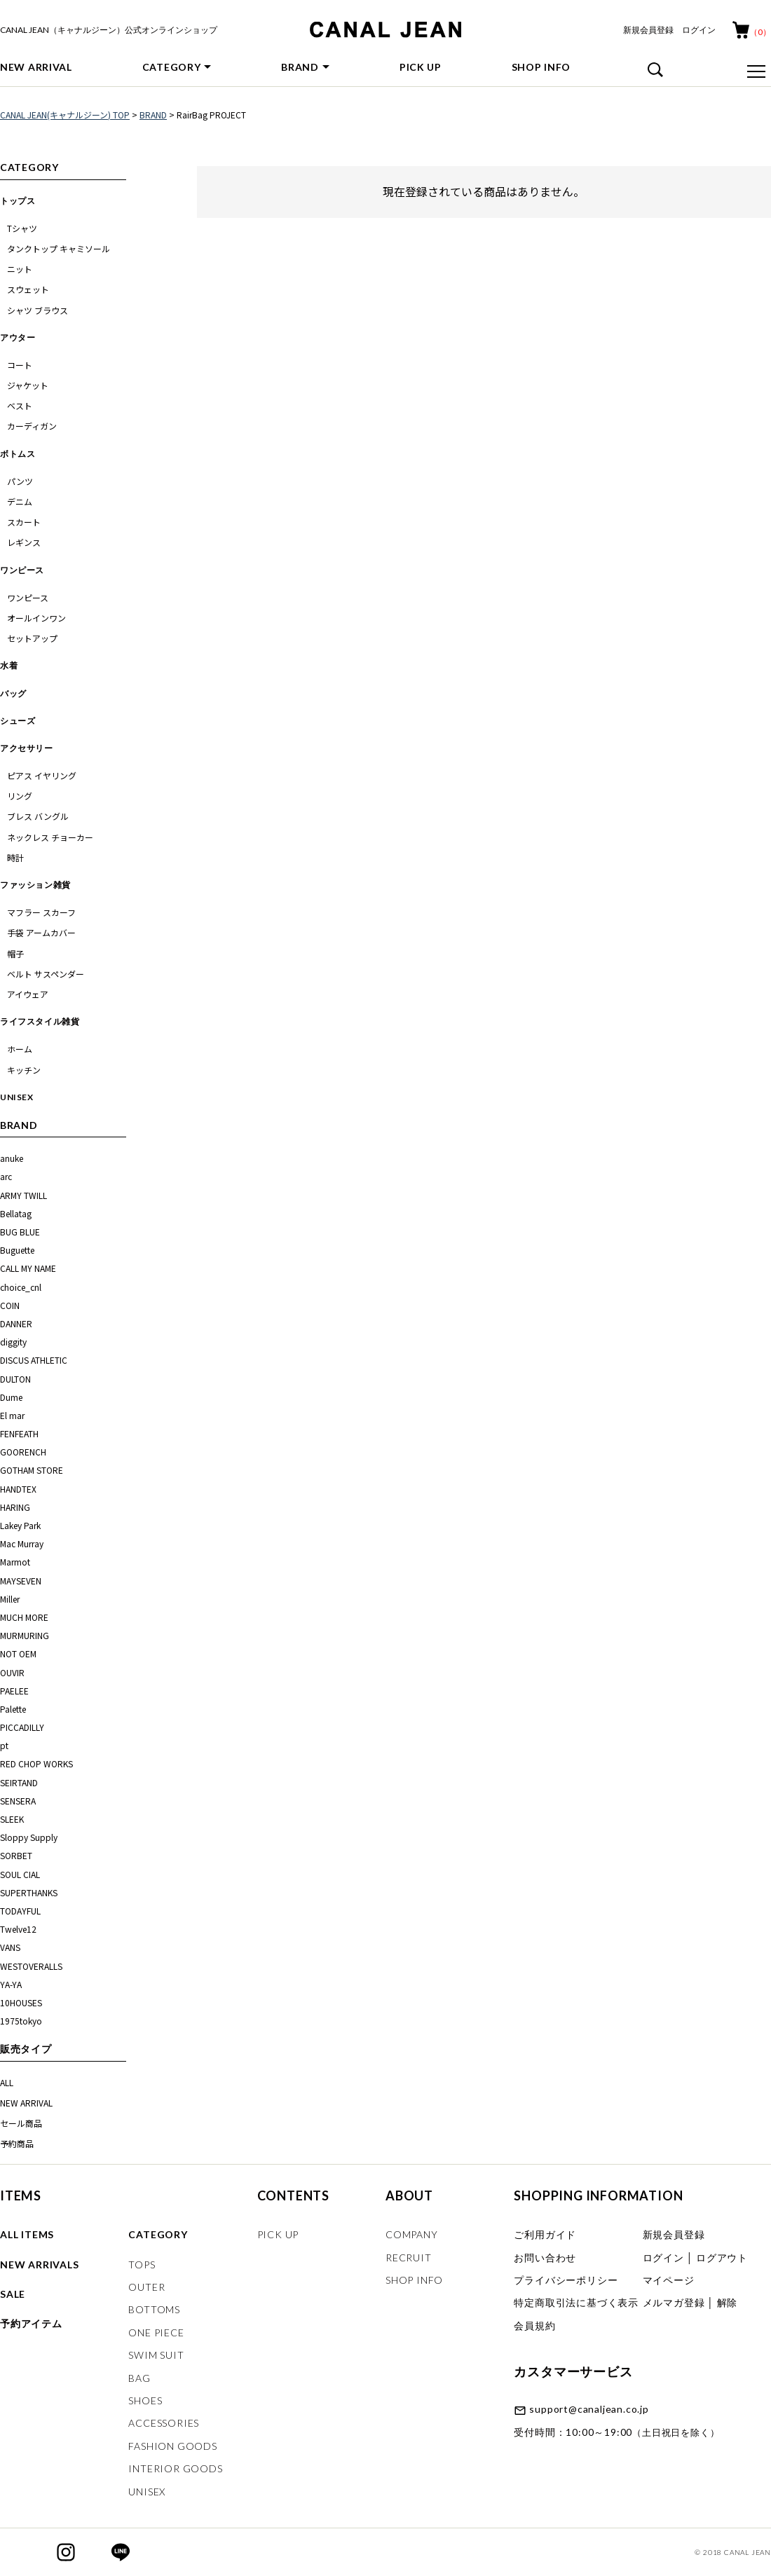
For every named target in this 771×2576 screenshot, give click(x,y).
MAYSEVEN (20, 1581)
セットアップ (32, 638)
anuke (12, 1158)
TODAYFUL (20, 1911)
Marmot (15, 1562)
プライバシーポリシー (566, 2280)
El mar (12, 1415)
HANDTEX (18, 1489)
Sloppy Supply (28, 1837)
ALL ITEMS (27, 2234)
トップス (17, 201)
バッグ (13, 693)
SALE (12, 2294)
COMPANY (412, 2234)
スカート (24, 522)
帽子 (15, 953)
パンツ (20, 481)
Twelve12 (18, 1929)
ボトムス (17, 453)
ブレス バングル (38, 816)
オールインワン (36, 618)
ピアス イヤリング (41, 775)
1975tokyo (21, 2021)
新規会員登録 (648, 30)
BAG (139, 2378)
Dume (11, 1397)
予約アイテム (31, 2323)
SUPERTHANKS (28, 1892)
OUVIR (12, 1672)
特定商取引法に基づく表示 (576, 2302)
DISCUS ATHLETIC (33, 1360)
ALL (6, 2082)
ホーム (19, 1049)
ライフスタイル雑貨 (39, 1021)
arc (7, 1176)
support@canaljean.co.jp (588, 2409)
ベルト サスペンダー (45, 974)
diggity (13, 1342)
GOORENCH (23, 1452)
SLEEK (12, 1819)
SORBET (16, 1855)
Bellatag (16, 1213)
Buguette (17, 1250)
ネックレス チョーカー (50, 837)
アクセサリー (26, 748)
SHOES (145, 2400)
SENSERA (18, 1801)
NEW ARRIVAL (36, 67)
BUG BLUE (20, 1232)
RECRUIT (409, 2257)
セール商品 (21, 2123)
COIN (10, 1305)
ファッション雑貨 (35, 884)
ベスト (19, 405)
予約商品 (17, 2143)
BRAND (300, 67)
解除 (727, 2302)
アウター (17, 337)
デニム (19, 501)
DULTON (15, 1379)
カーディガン (32, 426)
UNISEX (17, 1097)
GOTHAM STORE (31, 1470)
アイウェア (27, 994)
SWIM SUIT (156, 2355)
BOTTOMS (154, 2309)
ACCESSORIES (163, 2423)
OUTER (146, 2287)
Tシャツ (22, 228)
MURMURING (24, 1635)
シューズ (17, 720)
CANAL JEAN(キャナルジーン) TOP (65, 115)
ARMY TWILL (24, 1195)
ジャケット (27, 385)
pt (4, 1745)
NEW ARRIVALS (39, 2264)
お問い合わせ (545, 2257)
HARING (15, 1507)
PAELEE (14, 1691)
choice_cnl (20, 1287)
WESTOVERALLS (31, 1966)
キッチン (24, 1070)
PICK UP (421, 67)
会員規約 (534, 2325)
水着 (9, 665)
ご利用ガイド (545, 2234)
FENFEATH (19, 1433)
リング (19, 796)
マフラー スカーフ (41, 912)
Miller (10, 1599)
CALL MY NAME (28, 1268)
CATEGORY (171, 67)
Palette (13, 1709)
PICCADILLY (22, 1727)
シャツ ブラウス (37, 310)
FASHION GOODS (172, 2446)
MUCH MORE (24, 1617)
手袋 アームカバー (41, 932)
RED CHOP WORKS (36, 1763)
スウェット (28, 289)
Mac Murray (21, 1543)
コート (19, 365)
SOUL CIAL (20, 1874)
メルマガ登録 (674, 2302)
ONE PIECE (156, 2332)
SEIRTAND (19, 1782)
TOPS (141, 2264)
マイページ (669, 2280)
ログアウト (722, 2257)
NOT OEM (18, 1653)
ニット (19, 269)
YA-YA (11, 1984)
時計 (15, 857)
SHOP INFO (541, 67)
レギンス (24, 542)
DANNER (16, 1323)
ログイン (699, 30)
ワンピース (22, 570)
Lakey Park (20, 1525)
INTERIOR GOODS (175, 2468)
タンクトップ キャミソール (58, 248)
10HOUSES (21, 2002)
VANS (10, 1947)
